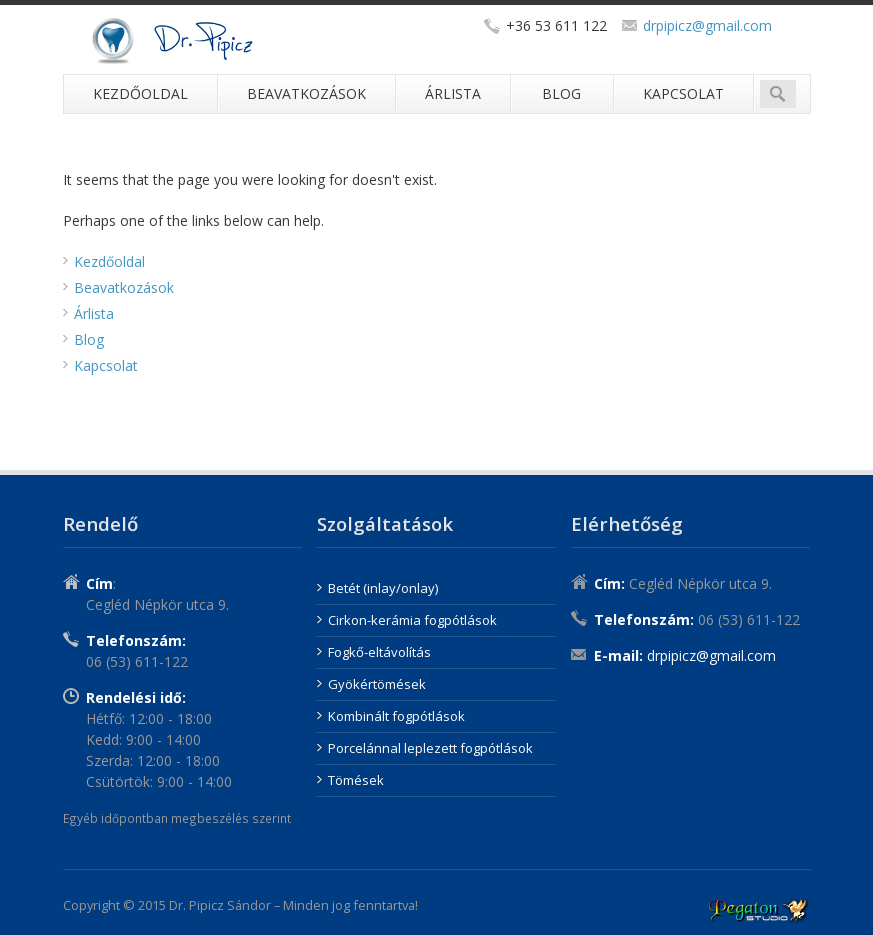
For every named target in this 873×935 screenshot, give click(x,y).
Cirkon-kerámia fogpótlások (412, 620)
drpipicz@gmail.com (707, 25)
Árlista (453, 93)
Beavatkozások (306, 93)
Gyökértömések (377, 684)
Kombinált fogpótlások (396, 716)
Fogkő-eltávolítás (379, 652)
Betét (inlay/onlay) (383, 588)
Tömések (356, 780)
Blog (561, 93)
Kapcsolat (683, 93)
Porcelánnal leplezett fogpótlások (430, 748)
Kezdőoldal (140, 93)
